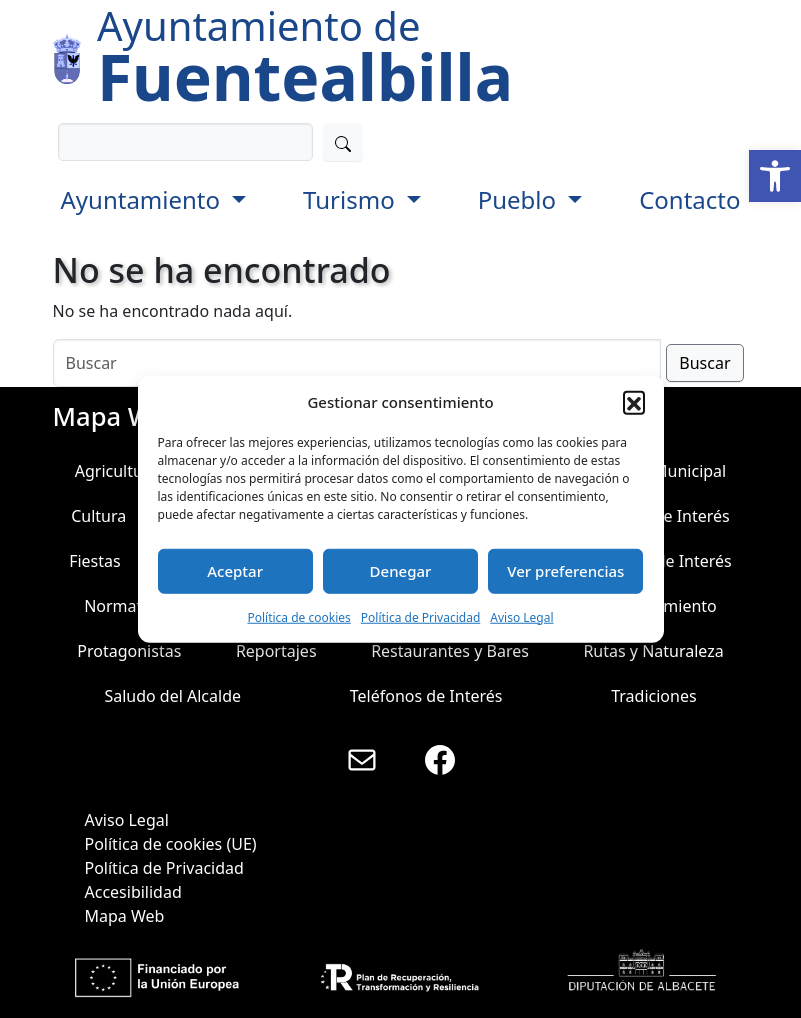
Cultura (98, 516)
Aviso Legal (521, 616)
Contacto (689, 199)
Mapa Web (125, 916)
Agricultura (116, 471)
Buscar (704, 363)
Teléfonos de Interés (426, 696)
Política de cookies (298, 616)
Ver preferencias (565, 571)
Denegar (401, 571)
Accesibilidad (133, 892)
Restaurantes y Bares (450, 651)
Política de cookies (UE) (171, 844)
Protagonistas (129, 651)
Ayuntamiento (144, 199)
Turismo (352, 199)
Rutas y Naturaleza (653, 651)
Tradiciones (653, 696)
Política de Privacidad (421, 616)
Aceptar (235, 571)
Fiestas (95, 561)
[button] (775, 176)
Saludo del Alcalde (172, 696)
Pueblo (520, 199)
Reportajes (276, 651)
